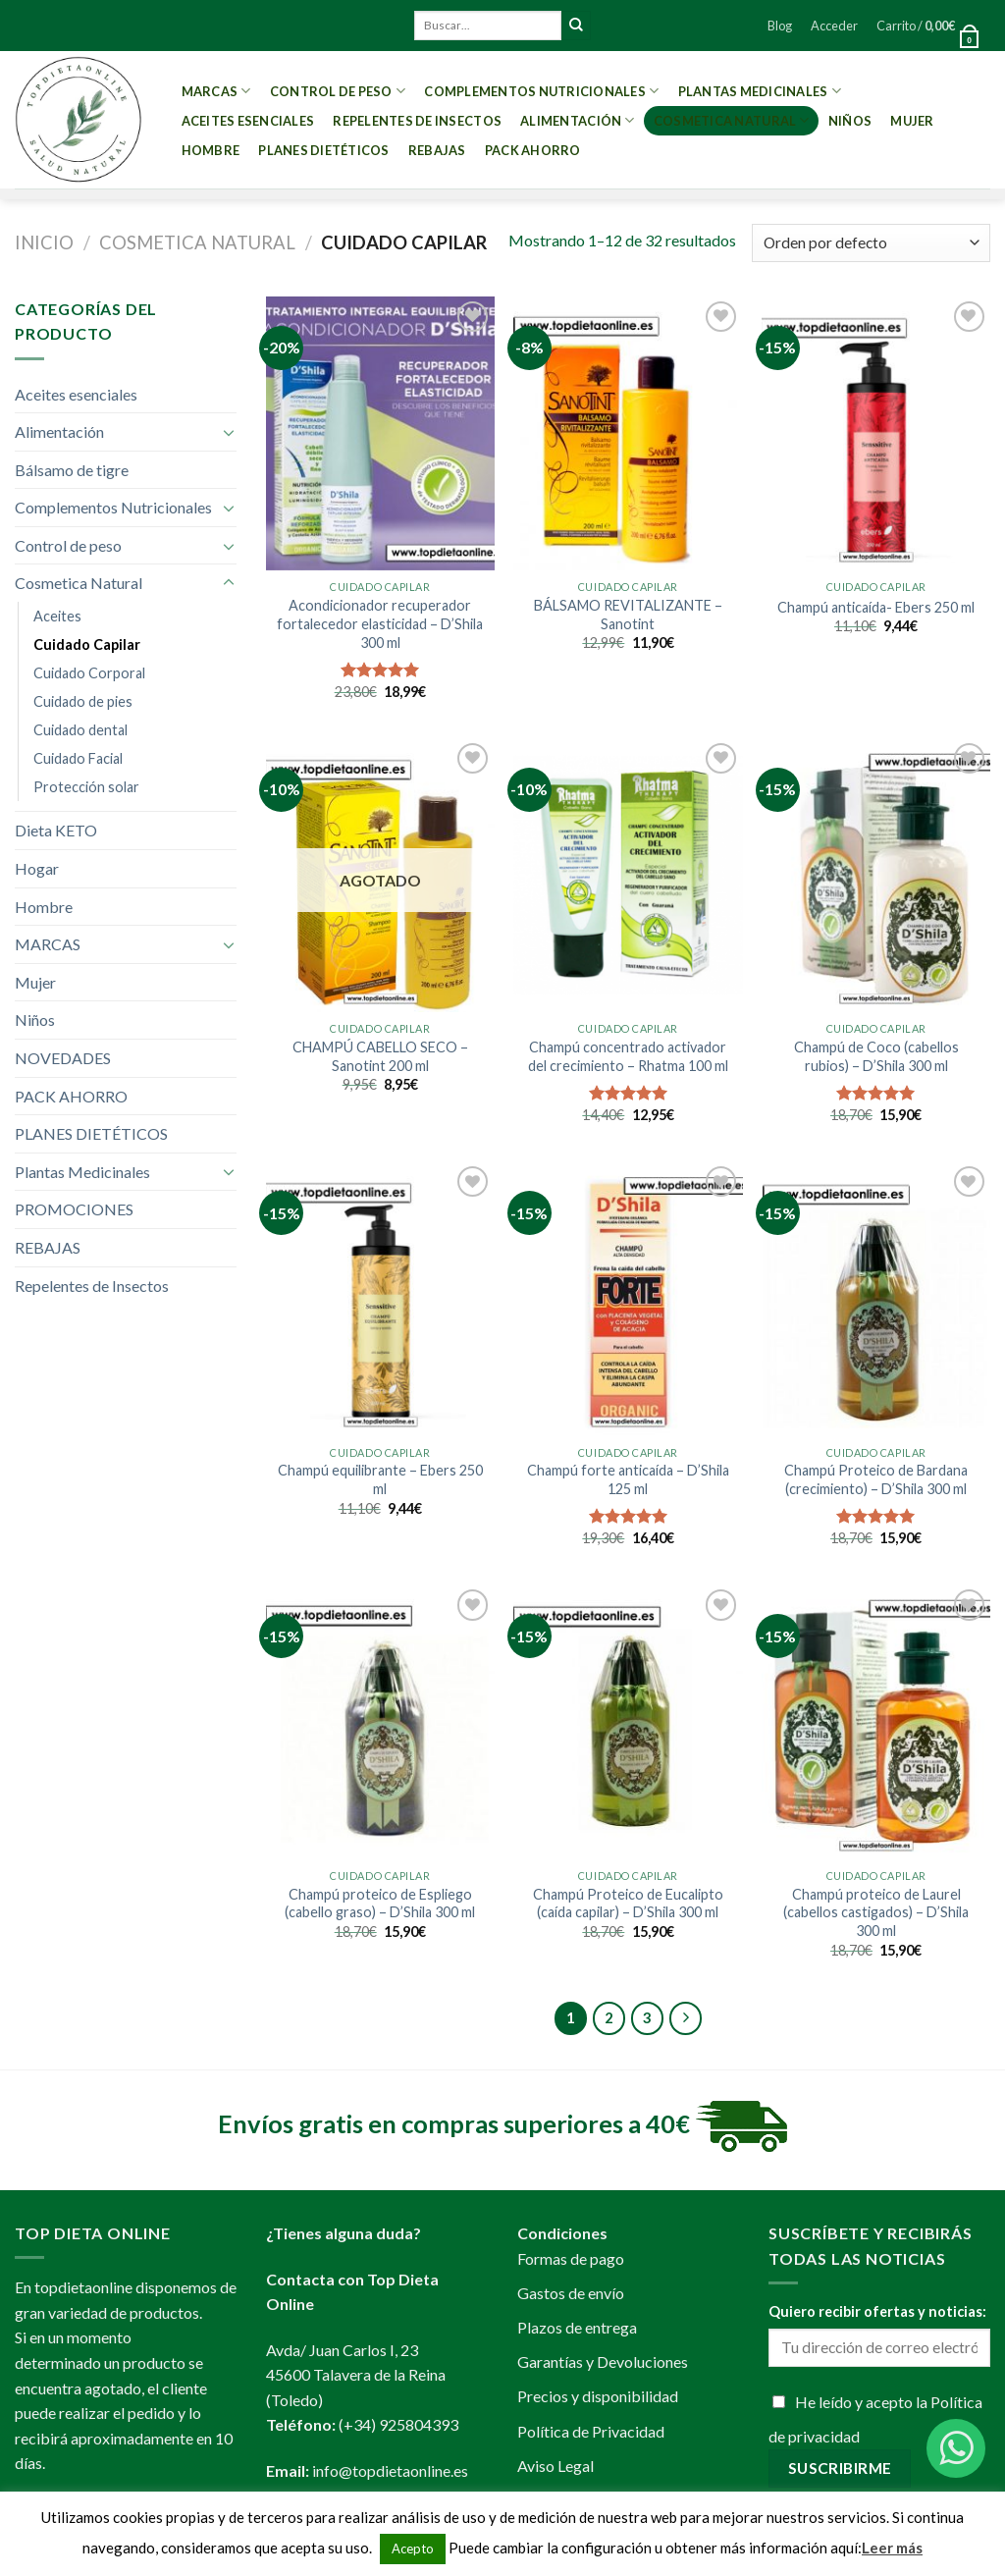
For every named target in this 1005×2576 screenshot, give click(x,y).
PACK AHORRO (533, 150)
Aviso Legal (555, 2465)
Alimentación (577, 120)
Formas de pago (570, 2258)
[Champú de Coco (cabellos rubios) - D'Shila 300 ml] (876, 875)
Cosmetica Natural (732, 120)
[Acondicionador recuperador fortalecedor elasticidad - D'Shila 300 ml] (380, 433)
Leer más (892, 2547)
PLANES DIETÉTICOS (323, 150)
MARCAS (216, 90)
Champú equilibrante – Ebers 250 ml (380, 1479)
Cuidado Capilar (86, 644)
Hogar (37, 868)
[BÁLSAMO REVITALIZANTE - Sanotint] (627, 433)
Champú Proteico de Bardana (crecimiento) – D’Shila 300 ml (876, 1479)
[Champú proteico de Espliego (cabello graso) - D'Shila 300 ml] (380, 1721)
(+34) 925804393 (398, 2424)
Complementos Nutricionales (541, 90)
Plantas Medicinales (759, 90)
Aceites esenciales (248, 121)
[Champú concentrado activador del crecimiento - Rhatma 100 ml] (627, 875)
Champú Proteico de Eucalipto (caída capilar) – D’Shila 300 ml (628, 1903)
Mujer (911, 121)
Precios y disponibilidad (597, 2396)
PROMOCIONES (74, 1209)
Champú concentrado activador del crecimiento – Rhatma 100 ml (628, 1056)
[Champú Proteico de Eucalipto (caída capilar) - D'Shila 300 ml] (627, 1721)
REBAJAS (437, 150)
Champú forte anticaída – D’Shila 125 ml (628, 1479)
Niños (850, 121)
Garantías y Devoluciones (602, 2361)
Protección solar (86, 786)
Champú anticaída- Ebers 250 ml (876, 607)
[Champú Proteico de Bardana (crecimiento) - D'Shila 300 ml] (876, 1298)
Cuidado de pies (82, 701)
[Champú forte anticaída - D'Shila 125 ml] (627, 1298)
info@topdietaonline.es (390, 2470)
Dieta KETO (56, 830)
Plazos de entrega (577, 2327)
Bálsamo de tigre (72, 469)
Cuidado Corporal (89, 673)
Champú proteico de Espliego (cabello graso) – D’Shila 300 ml (380, 1903)
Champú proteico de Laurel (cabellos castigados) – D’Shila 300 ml (876, 1912)
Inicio (44, 242)
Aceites (57, 616)
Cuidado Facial (78, 758)
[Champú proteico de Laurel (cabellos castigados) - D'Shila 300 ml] (876, 1721)
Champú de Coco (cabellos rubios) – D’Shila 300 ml (876, 1056)
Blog (779, 25)
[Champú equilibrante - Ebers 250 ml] (380, 1298)
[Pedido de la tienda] (871, 243)
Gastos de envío (570, 2292)
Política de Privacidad (590, 2431)
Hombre (211, 150)
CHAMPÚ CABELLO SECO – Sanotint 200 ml (380, 1056)
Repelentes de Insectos (417, 121)
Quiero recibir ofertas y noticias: (877, 2311)
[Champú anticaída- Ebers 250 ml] (876, 433)
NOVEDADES (63, 1057)
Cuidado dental (80, 730)
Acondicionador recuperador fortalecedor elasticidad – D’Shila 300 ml (380, 623)
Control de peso (337, 90)
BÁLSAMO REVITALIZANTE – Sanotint (628, 614)
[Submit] (576, 25)
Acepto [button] (413, 2548)
